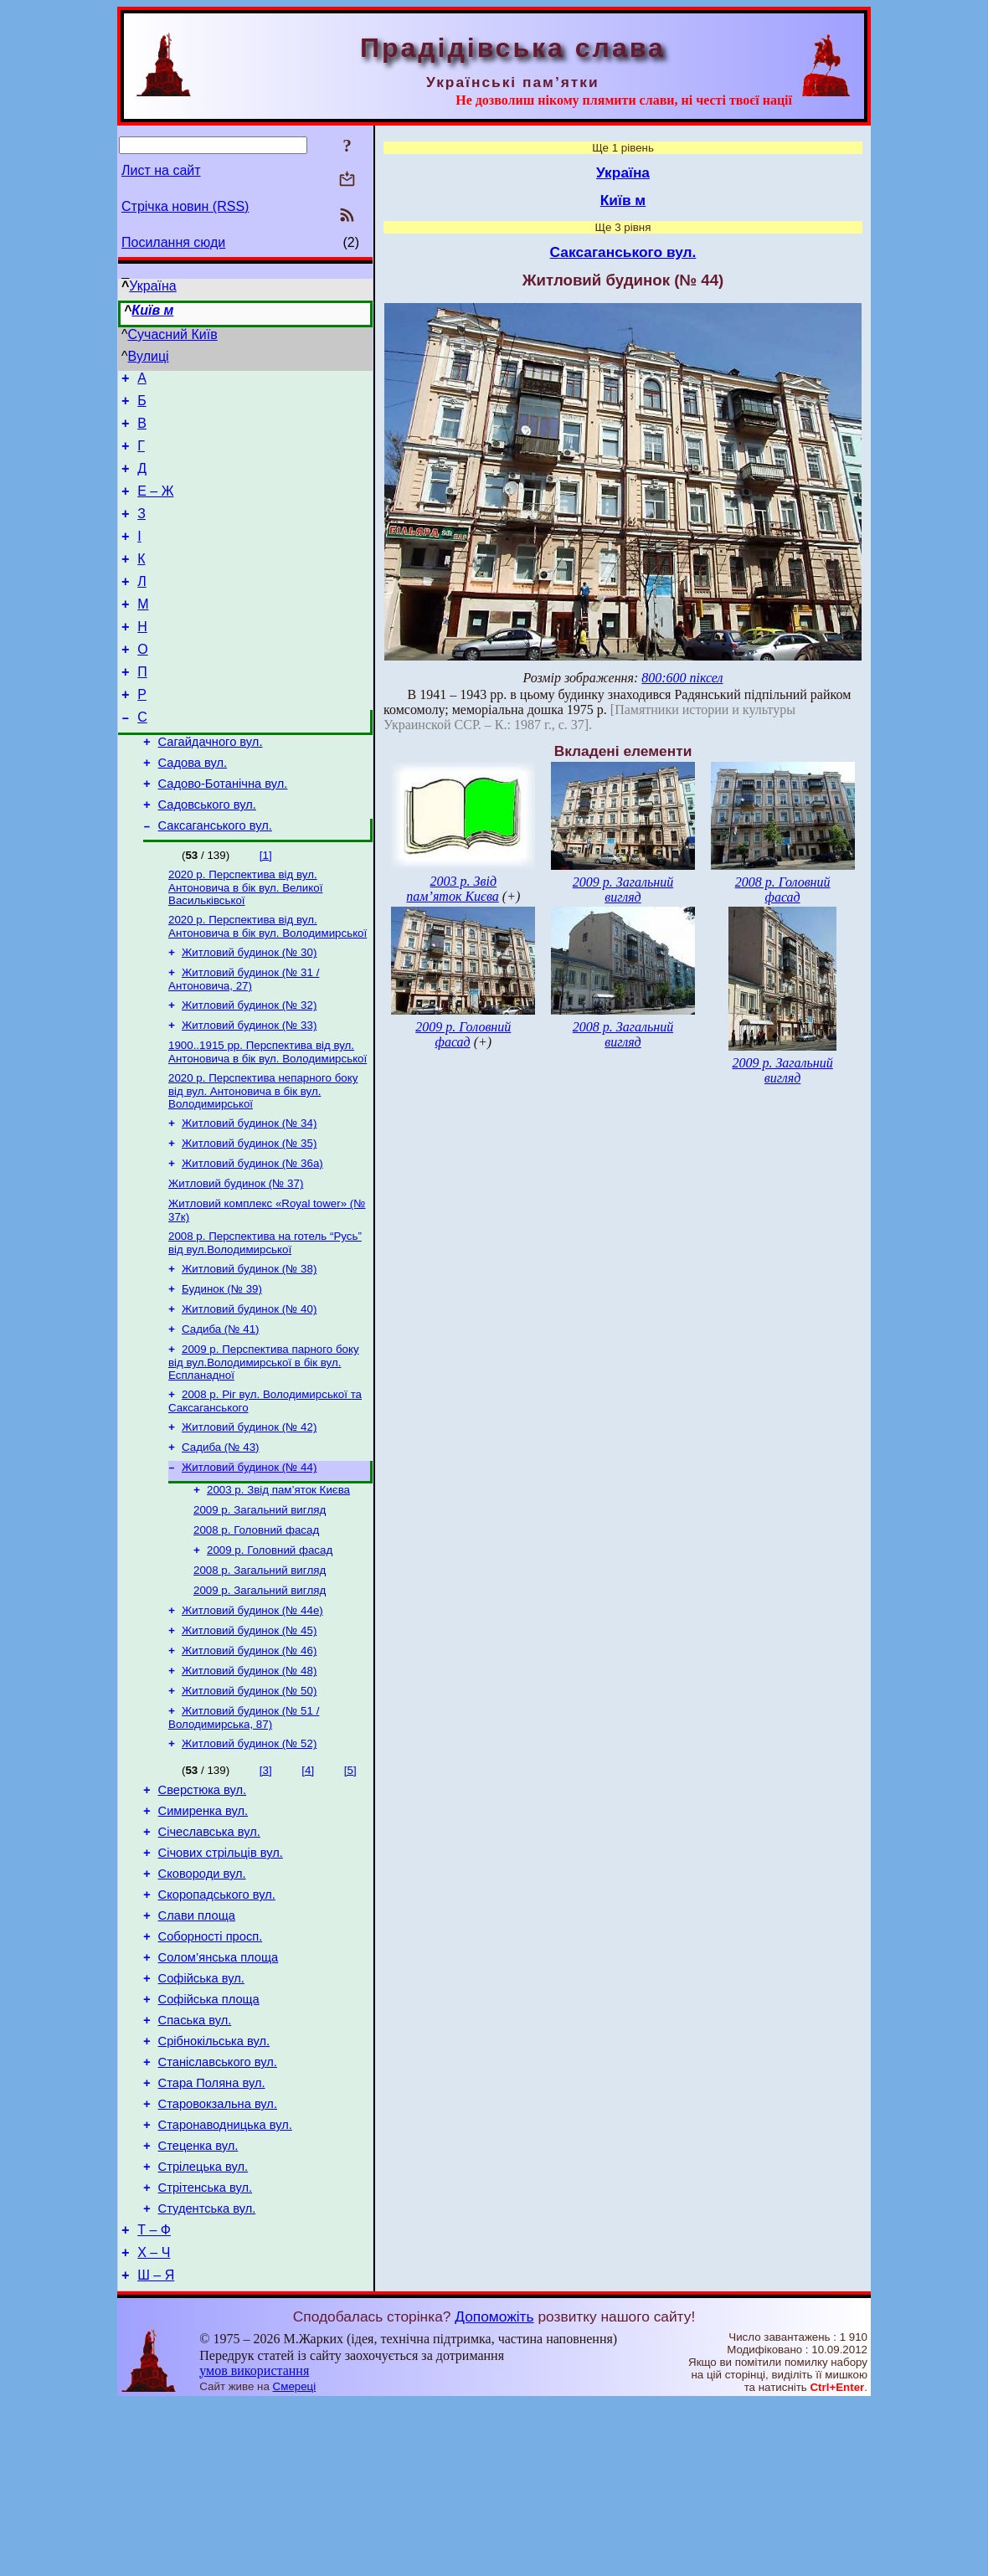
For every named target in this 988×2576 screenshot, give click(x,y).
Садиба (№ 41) (221, 1412)
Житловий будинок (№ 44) (249, 1558)
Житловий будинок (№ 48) (249, 1778)
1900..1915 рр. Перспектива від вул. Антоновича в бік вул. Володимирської (267, 1116)
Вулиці (148, 356)
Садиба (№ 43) (221, 1536)
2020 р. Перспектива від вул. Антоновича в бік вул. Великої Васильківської (245, 942)
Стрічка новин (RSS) (185, 206)
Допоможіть (494, 2489)
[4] (307, 1883)
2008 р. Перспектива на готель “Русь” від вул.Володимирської (265, 1319)
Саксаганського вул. (215, 878)
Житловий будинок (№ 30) (249, 1010)
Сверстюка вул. (202, 1905)
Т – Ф (154, 2398)
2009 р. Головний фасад (269, 1648)
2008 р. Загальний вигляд (259, 1669)
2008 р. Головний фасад (256, 1626)
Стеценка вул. (198, 2304)
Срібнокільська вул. (214, 2186)
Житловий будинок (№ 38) (249, 1346)
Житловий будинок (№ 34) (249, 1191)
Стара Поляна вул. (211, 2233)
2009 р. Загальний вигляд (259, 1604)
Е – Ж (155, 506)
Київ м (152, 310)
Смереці (294, 2559)
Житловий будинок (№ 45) (249, 1735)
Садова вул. (193, 808)
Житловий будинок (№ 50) (249, 1800)
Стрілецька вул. (203, 2327)
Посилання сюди (173, 242)
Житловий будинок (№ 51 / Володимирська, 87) (243, 1829)
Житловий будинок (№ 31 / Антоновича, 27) (243, 1038)
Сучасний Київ (173, 334)
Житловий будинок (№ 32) (249, 1066)
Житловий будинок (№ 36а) (252, 1234)
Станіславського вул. (217, 2210)
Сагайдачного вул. (210, 784)
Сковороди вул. (202, 1999)
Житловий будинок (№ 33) (249, 1088)
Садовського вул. (207, 854)
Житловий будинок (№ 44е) (252, 1713)
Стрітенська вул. (205, 2350)
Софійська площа (209, 2140)
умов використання (254, 2544)
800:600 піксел (682, 678)
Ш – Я (155, 2448)
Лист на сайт (161, 170)
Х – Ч (153, 2423)
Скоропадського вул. (216, 2022)
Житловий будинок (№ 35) (249, 1212)
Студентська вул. (207, 2374)
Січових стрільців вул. (220, 1975)
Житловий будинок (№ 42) (249, 1515)
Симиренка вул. (203, 1929)
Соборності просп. (210, 2069)
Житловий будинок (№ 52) (249, 1856)
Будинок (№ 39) (222, 1368)
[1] (266, 908)
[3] (266, 1883)
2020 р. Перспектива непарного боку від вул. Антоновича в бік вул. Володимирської (263, 1157)
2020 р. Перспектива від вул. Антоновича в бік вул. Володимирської (267, 982)
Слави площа (196, 2046)
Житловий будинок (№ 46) (249, 1757)
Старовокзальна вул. (217, 2257)
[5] (350, 1883)
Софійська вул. (201, 2116)
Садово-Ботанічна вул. (223, 831)
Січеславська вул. (209, 1952)
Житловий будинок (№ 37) (235, 1256)
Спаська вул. (195, 2163)
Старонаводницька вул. (225, 2280)
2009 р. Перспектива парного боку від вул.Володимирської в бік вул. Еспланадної (263, 1446)
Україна (152, 286)
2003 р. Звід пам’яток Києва (278, 1582)
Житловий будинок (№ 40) (249, 1390)
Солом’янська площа (218, 2093)
